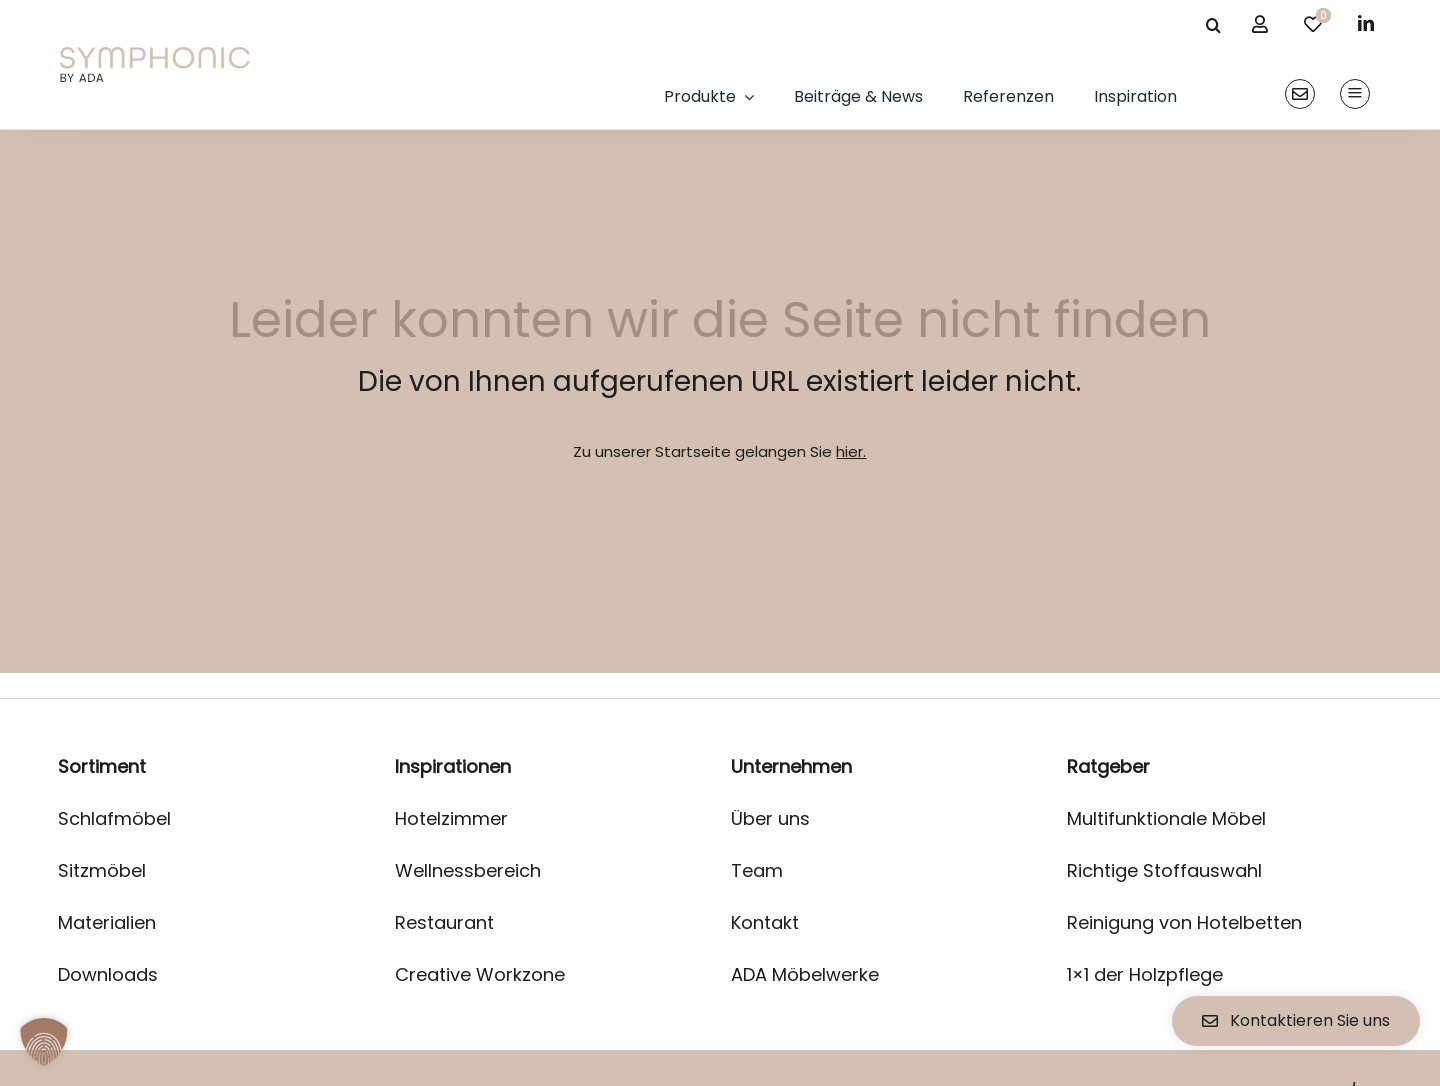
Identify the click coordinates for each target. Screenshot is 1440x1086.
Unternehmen (791, 766)
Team (757, 870)
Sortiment (102, 766)
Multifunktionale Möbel (1166, 818)
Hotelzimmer (451, 818)
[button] (44, 1042)
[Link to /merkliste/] (1313, 24)
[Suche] (1213, 25)
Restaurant (444, 922)
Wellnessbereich (468, 870)
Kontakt (765, 922)
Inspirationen (453, 766)
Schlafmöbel (114, 818)
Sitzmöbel (102, 870)
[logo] (155, 54)
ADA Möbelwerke (805, 974)
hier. (851, 451)
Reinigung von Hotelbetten (1184, 922)
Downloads (108, 974)
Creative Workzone (480, 974)
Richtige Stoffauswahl (1164, 870)
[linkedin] (1366, 23)
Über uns (770, 818)
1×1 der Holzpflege (1145, 974)
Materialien (107, 922)
